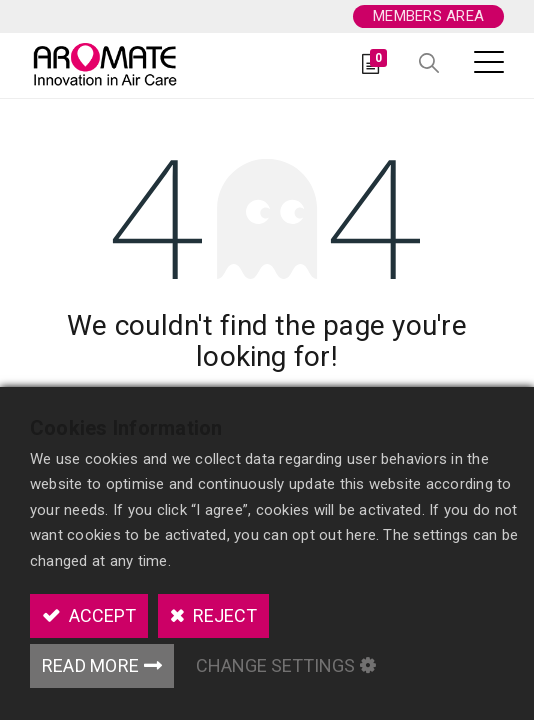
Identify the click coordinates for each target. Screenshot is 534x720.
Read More (90, 665)
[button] (429, 64)
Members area (428, 16)
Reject (223, 615)
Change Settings (275, 665)
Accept (100, 615)
